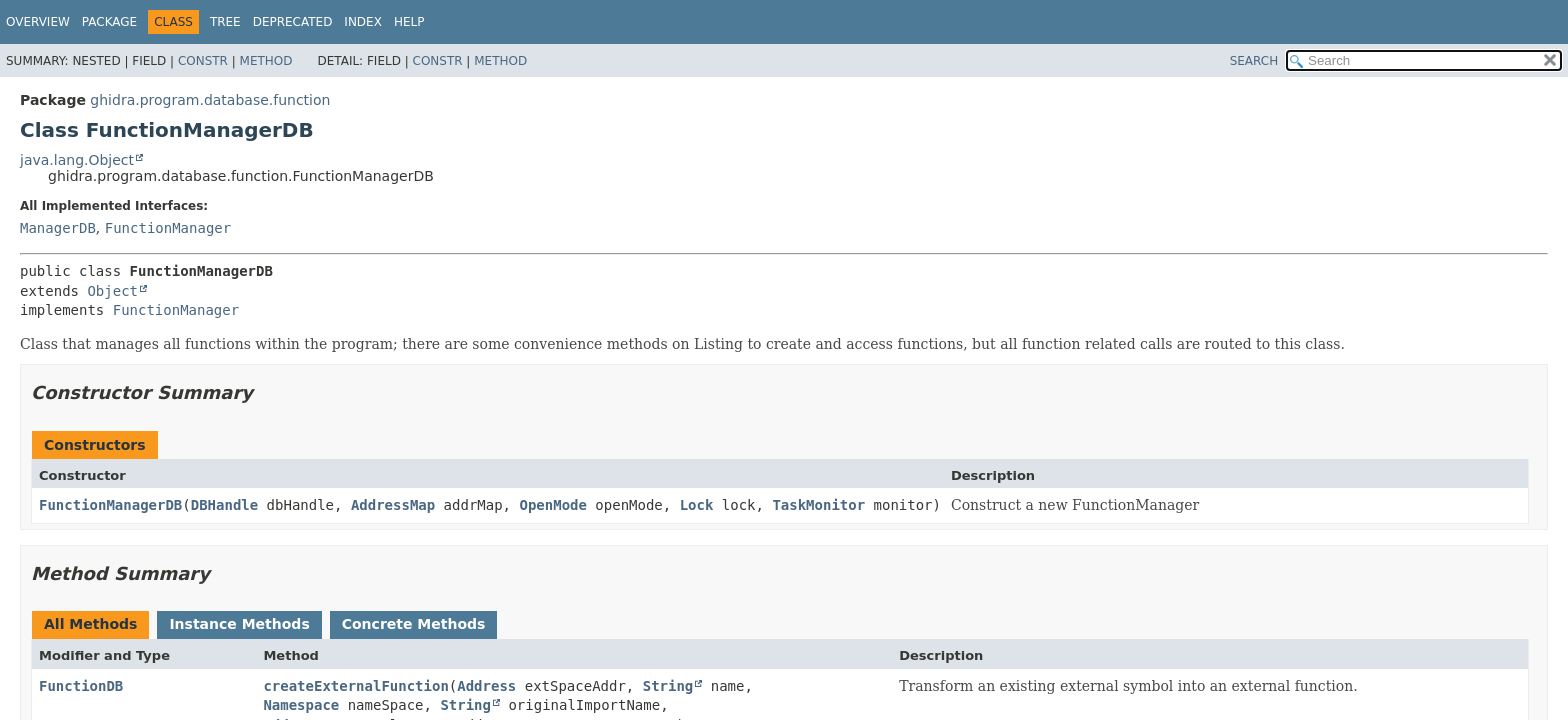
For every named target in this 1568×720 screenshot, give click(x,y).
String (668, 686)
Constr (203, 61)
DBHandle (224, 505)
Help (409, 22)
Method (266, 61)
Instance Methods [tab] (239, 624)
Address (486, 686)
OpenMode (552, 505)
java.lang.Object (77, 160)
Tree (225, 22)
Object (112, 291)
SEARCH (1254, 61)
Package (109, 22)
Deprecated (293, 22)
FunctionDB (81, 686)
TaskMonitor (818, 505)
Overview (38, 22)
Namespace (301, 705)
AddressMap (393, 505)
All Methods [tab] (90, 624)
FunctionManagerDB (110, 505)
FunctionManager (168, 228)
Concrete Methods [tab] (414, 624)
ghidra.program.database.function (210, 100)
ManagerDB (58, 228)
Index (363, 22)
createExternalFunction (355, 686)
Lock (697, 505)
